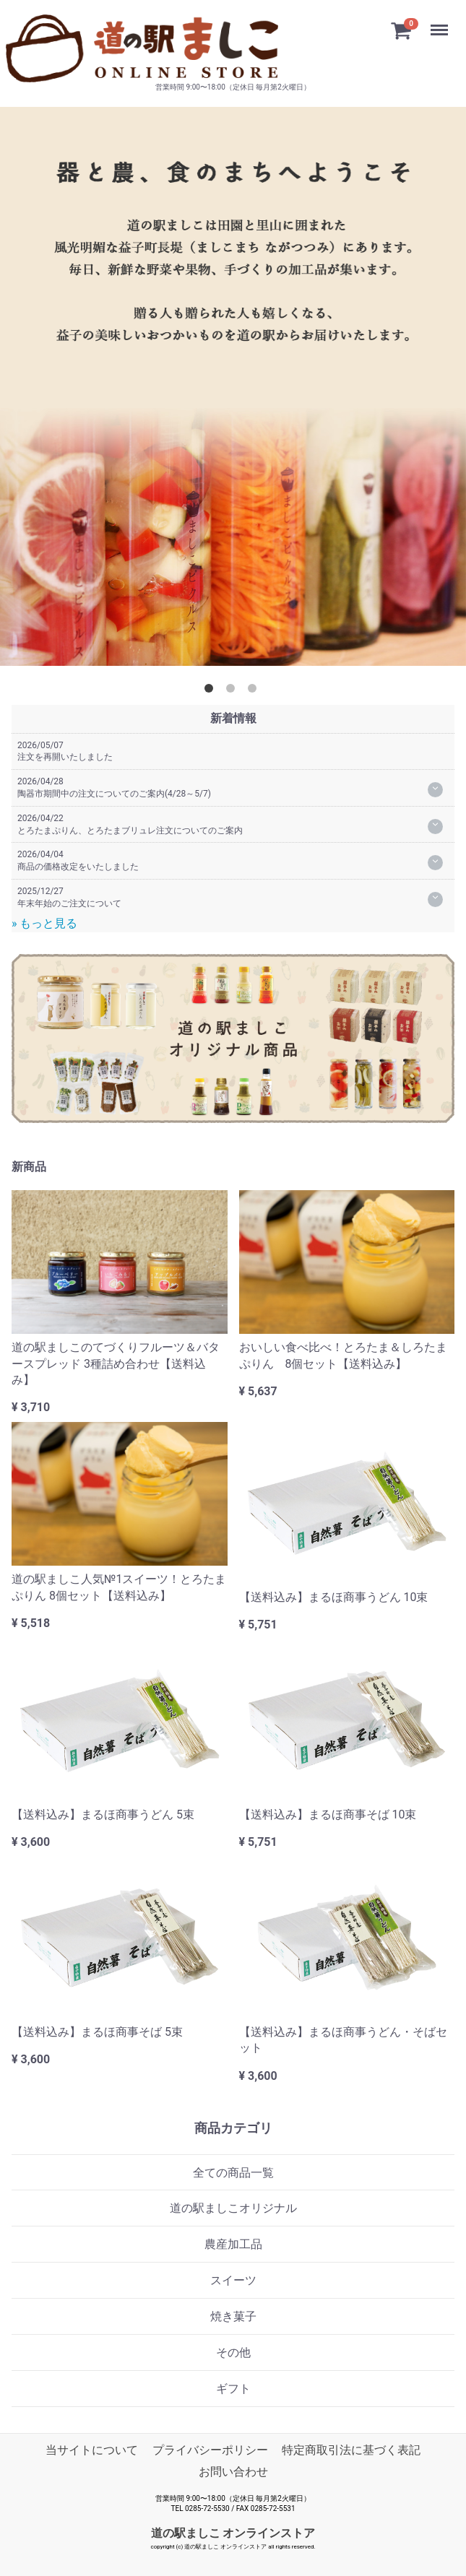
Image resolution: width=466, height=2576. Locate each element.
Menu (440, 23)
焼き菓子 (233, 2316)
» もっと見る (44, 922)
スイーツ (233, 2280)
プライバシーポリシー (210, 2450)
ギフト (233, 2388)
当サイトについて (92, 2450)
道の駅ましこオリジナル (233, 2208)
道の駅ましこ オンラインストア (233, 2533)
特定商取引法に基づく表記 (351, 2450)
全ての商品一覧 (233, 2173)
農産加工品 (233, 2244)
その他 (233, 2352)
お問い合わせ (233, 2472)
